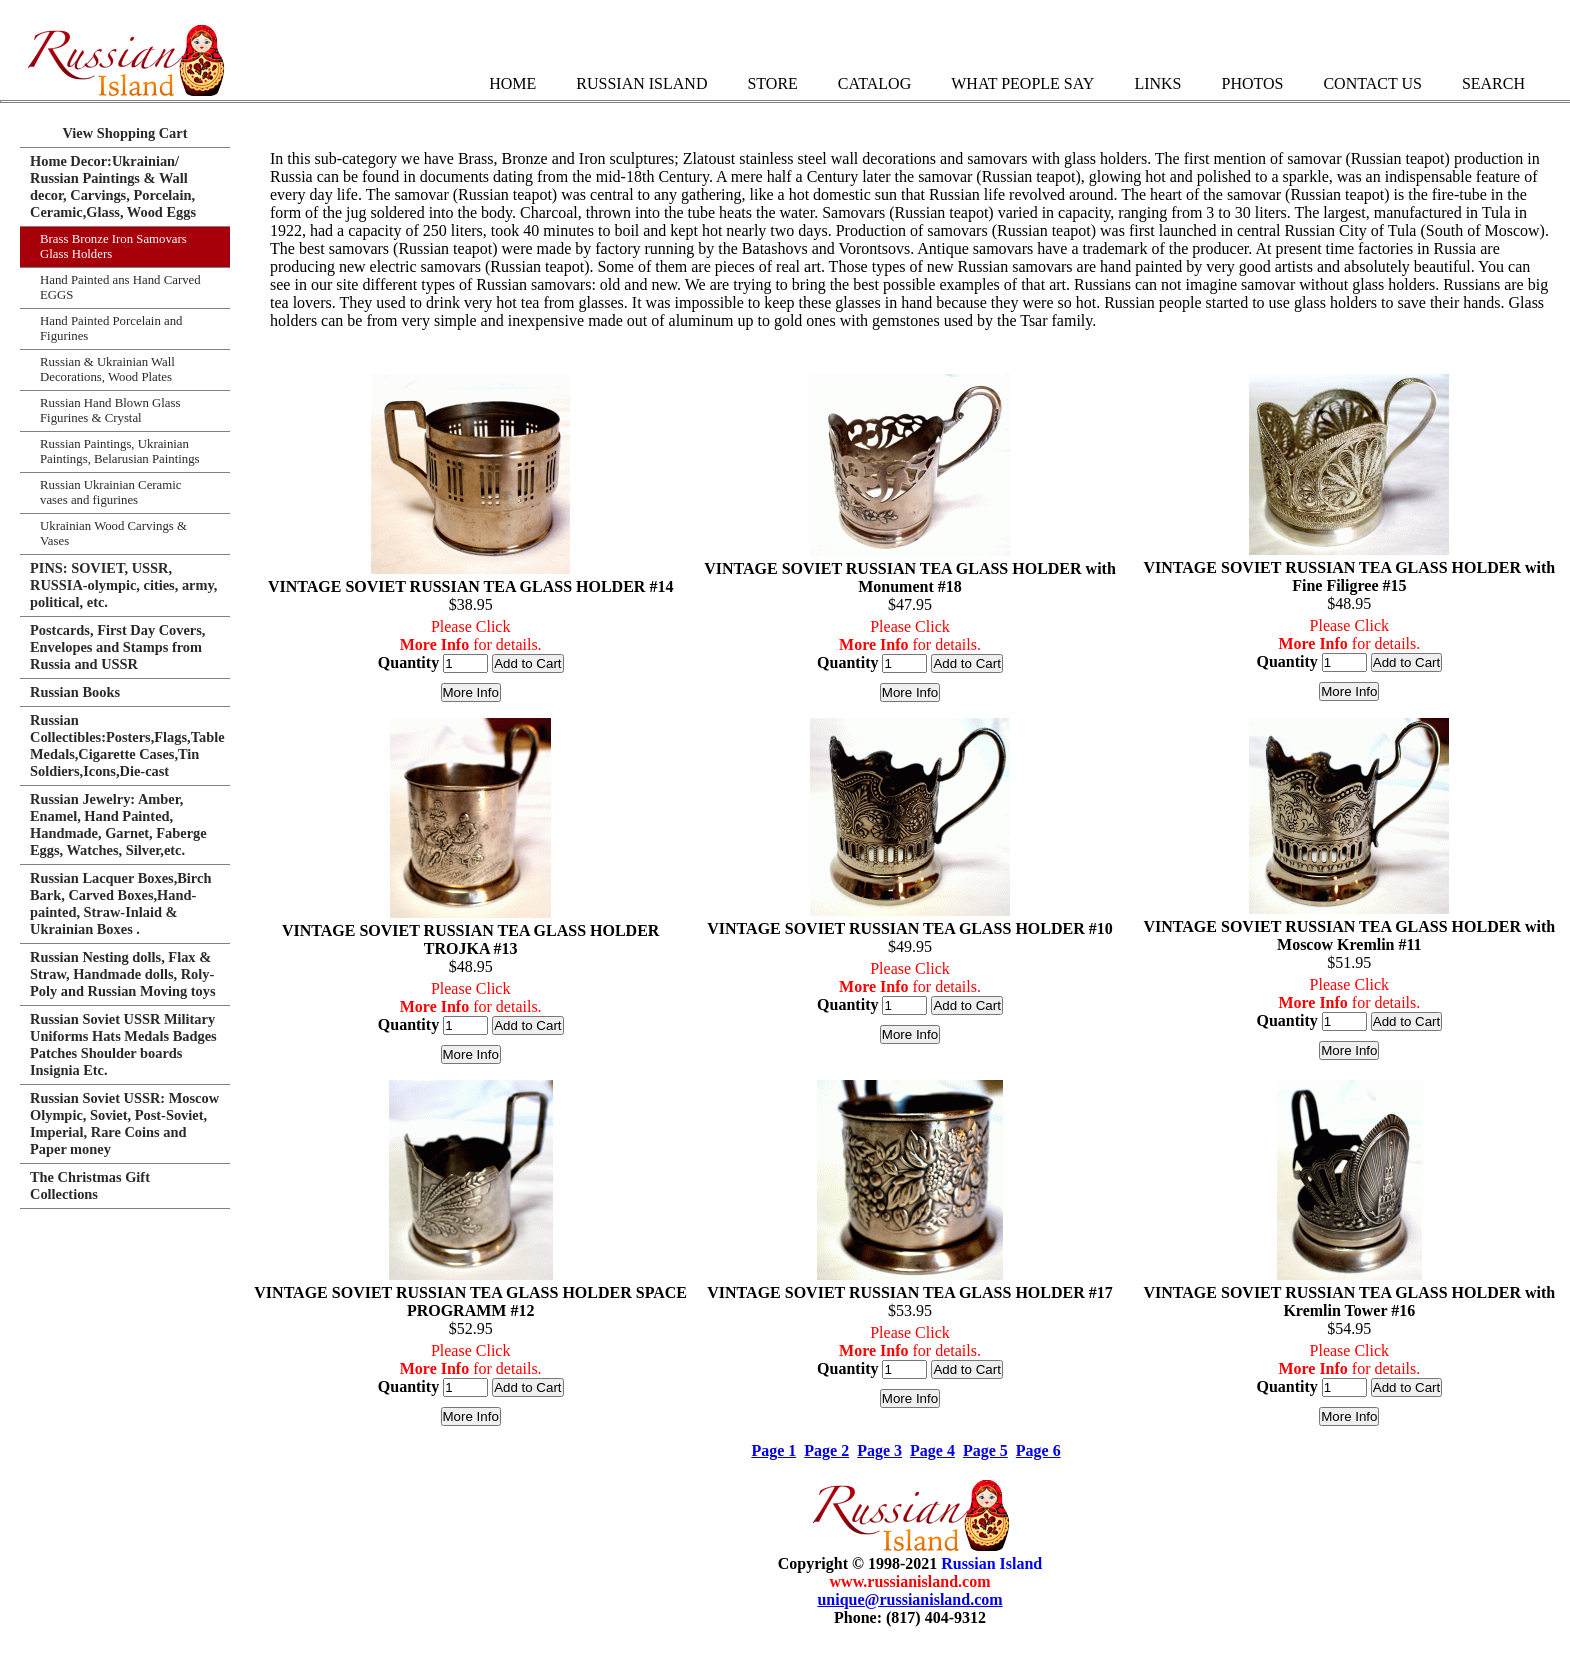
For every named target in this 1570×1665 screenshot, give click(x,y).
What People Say (1022, 83)
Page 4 (932, 1450)
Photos (1252, 83)
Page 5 (985, 1450)
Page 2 (826, 1450)
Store (772, 83)
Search (1493, 83)
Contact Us (1372, 83)
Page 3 (879, 1450)
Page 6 (1038, 1450)
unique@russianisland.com (909, 1599)
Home (512, 83)
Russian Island (641, 83)
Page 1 (773, 1450)
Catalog (874, 83)
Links (1157, 83)
